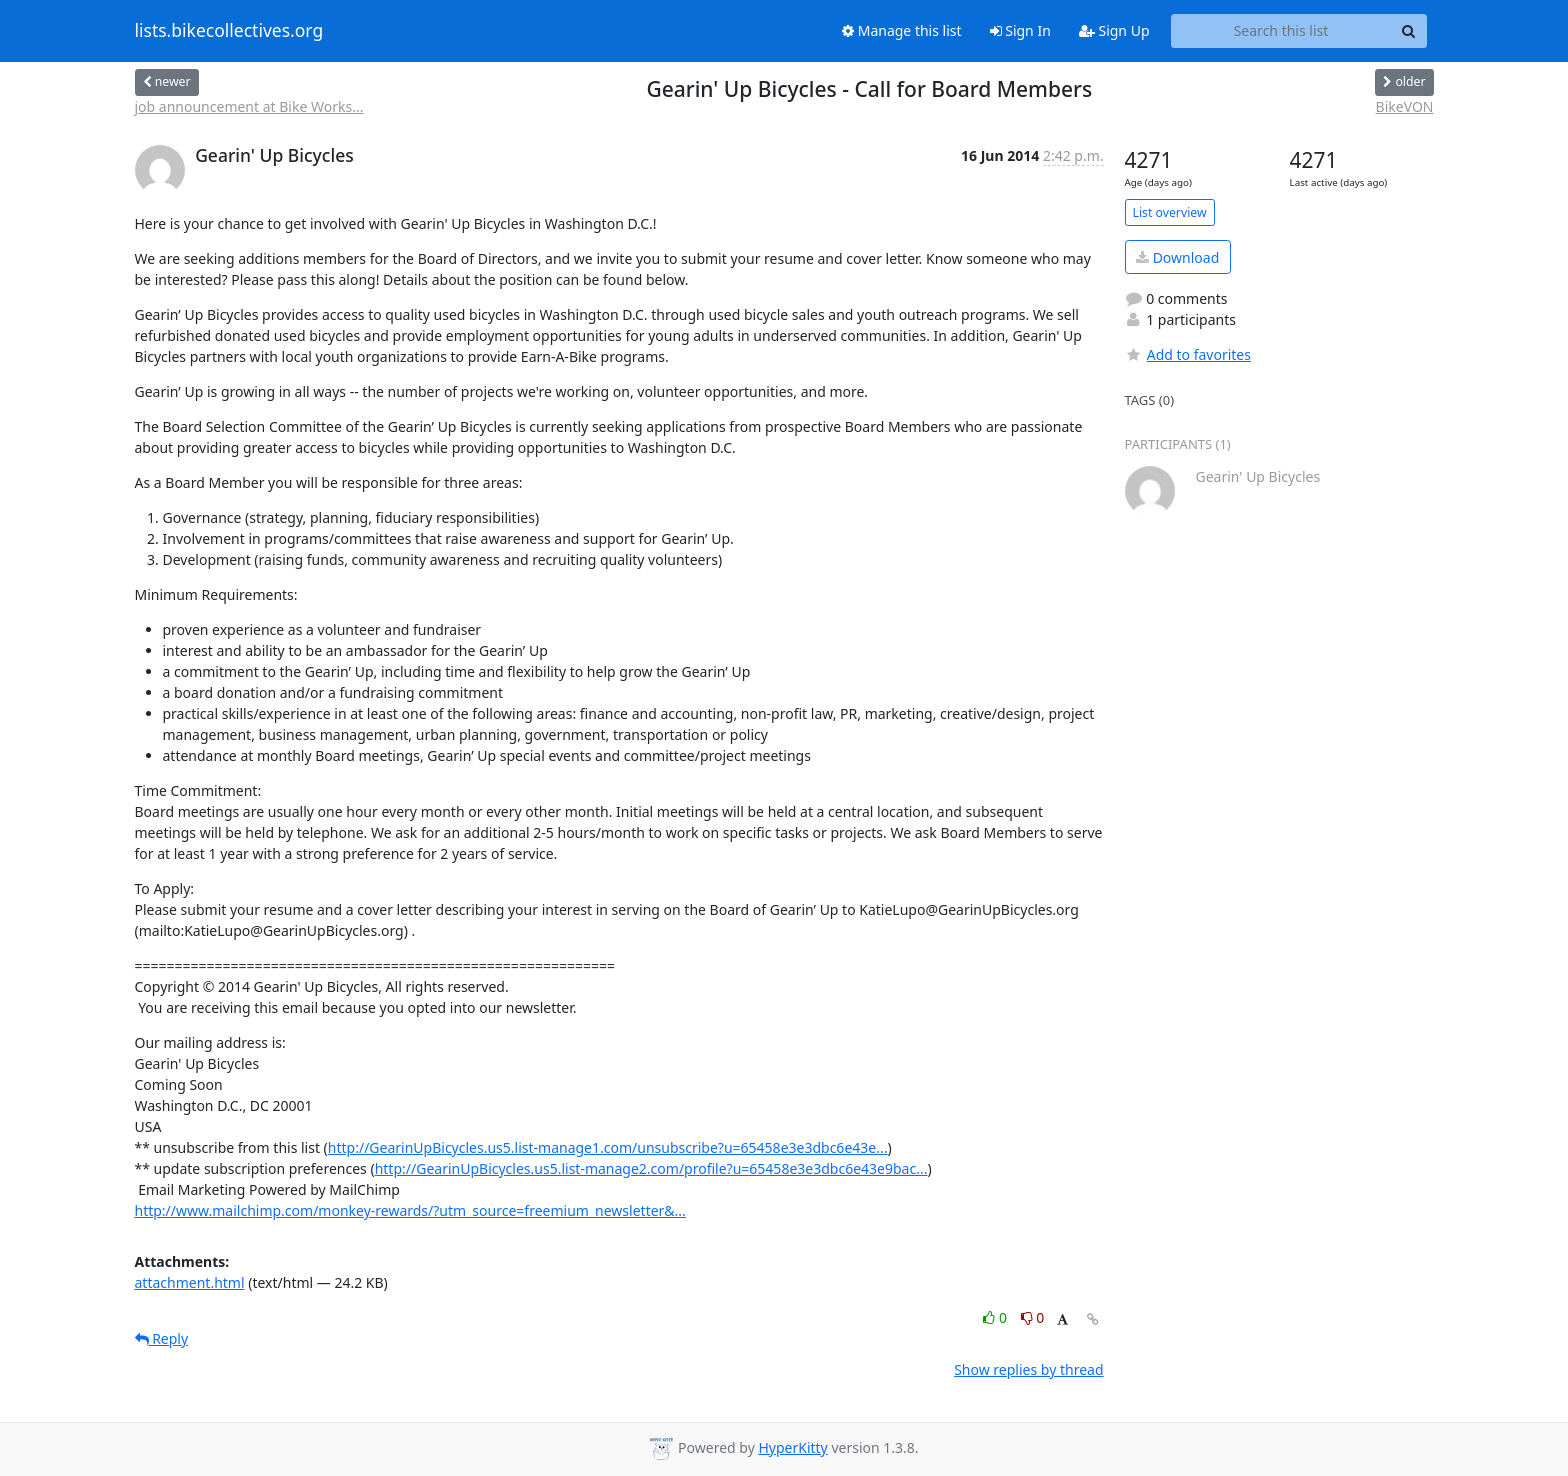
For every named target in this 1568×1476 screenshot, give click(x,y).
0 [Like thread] (996, 1317)
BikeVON (1405, 106)
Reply (162, 1338)
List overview (1170, 212)
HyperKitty (792, 1447)
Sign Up (1114, 30)
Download (1177, 257)
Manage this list (902, 30)
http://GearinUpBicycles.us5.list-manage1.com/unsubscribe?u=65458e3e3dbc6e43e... (608, 1147)
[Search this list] (1281, 31)
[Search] (1409, 31)
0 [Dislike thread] (1033, 1317)
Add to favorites (1188, 354)
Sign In (1020, 30)
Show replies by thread (1028, 1369)
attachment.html (190, 1282)
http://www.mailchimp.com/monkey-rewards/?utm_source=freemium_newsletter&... (410, 1210)
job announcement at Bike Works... (249, 106)
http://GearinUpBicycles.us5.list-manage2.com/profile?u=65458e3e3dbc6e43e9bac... (651, 1168)
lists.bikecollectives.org (229, 31)
